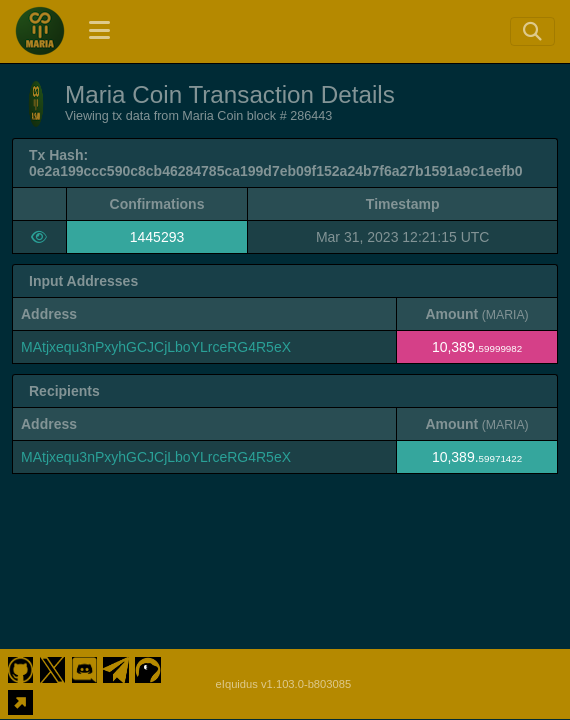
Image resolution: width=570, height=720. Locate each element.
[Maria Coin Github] (20, 668)
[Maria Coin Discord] (84, 668)
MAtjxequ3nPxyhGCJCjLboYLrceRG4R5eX (156, 347)
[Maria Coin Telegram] (116, 668)
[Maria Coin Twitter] (52, 668)
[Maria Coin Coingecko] (148, 668)
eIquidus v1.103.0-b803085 (284, 684)
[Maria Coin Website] (20, 700)
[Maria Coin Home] (40, 31)
